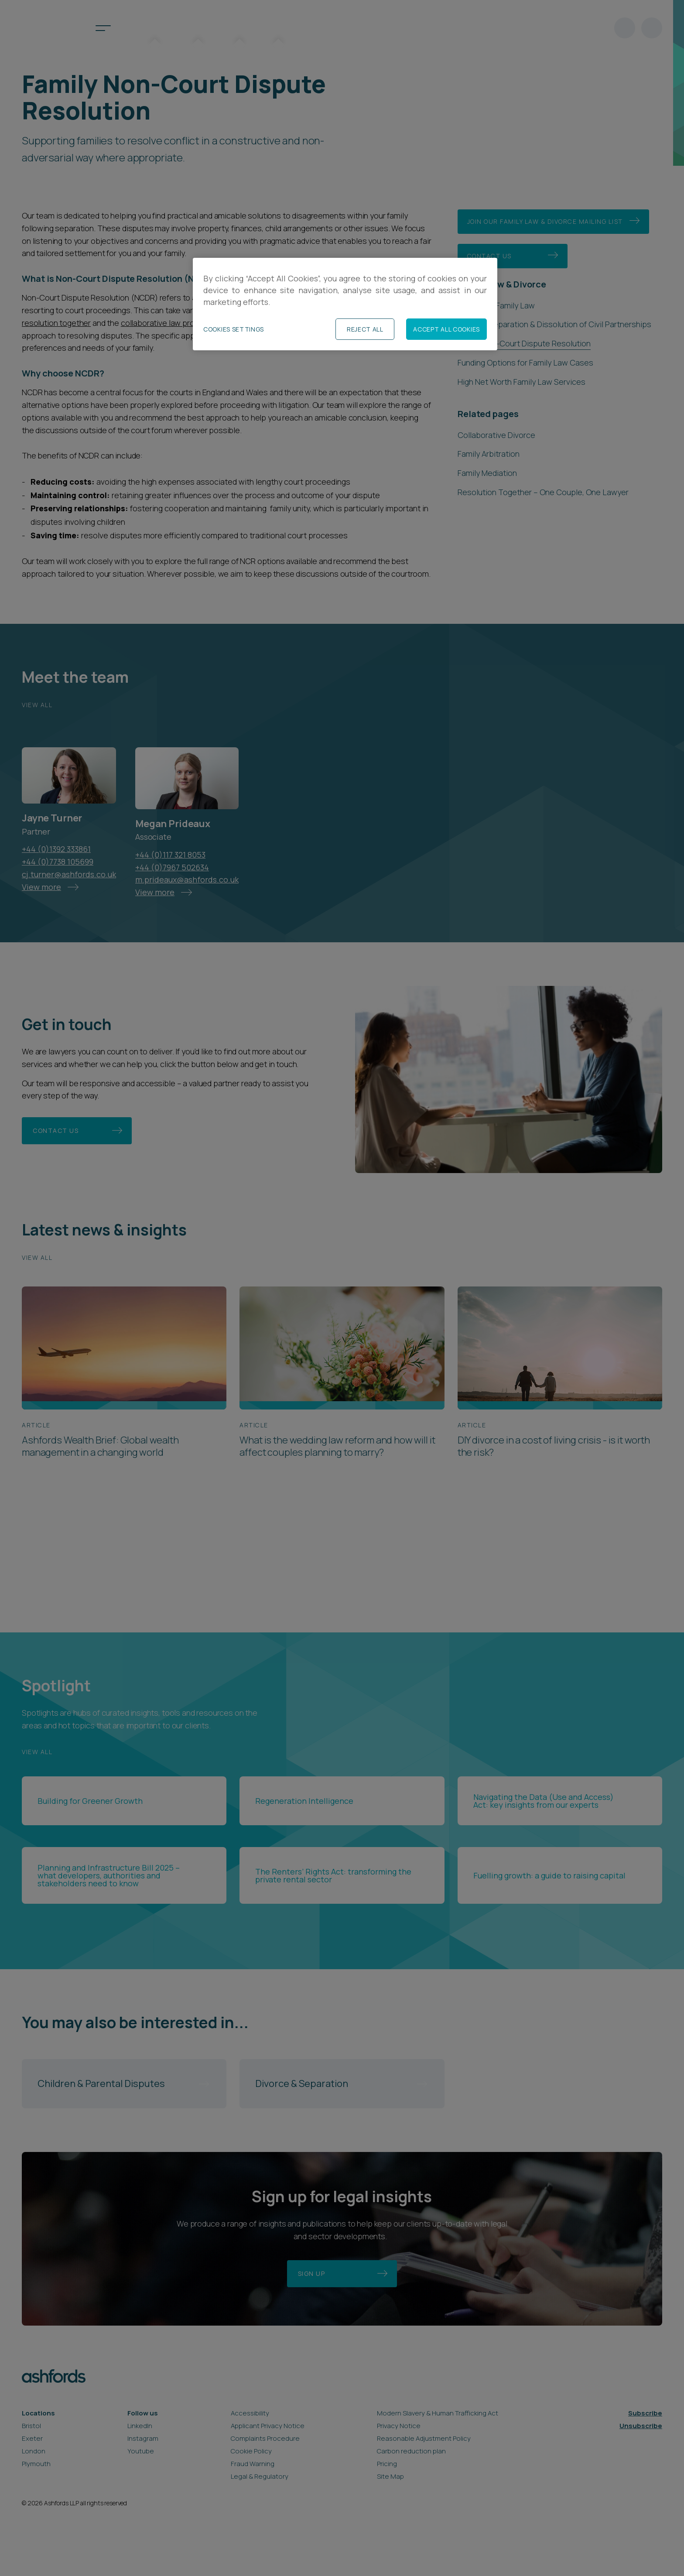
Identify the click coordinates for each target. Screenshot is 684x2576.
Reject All (365, 329)
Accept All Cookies (446, 329)
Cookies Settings (233, 329)
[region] (345, 304)
